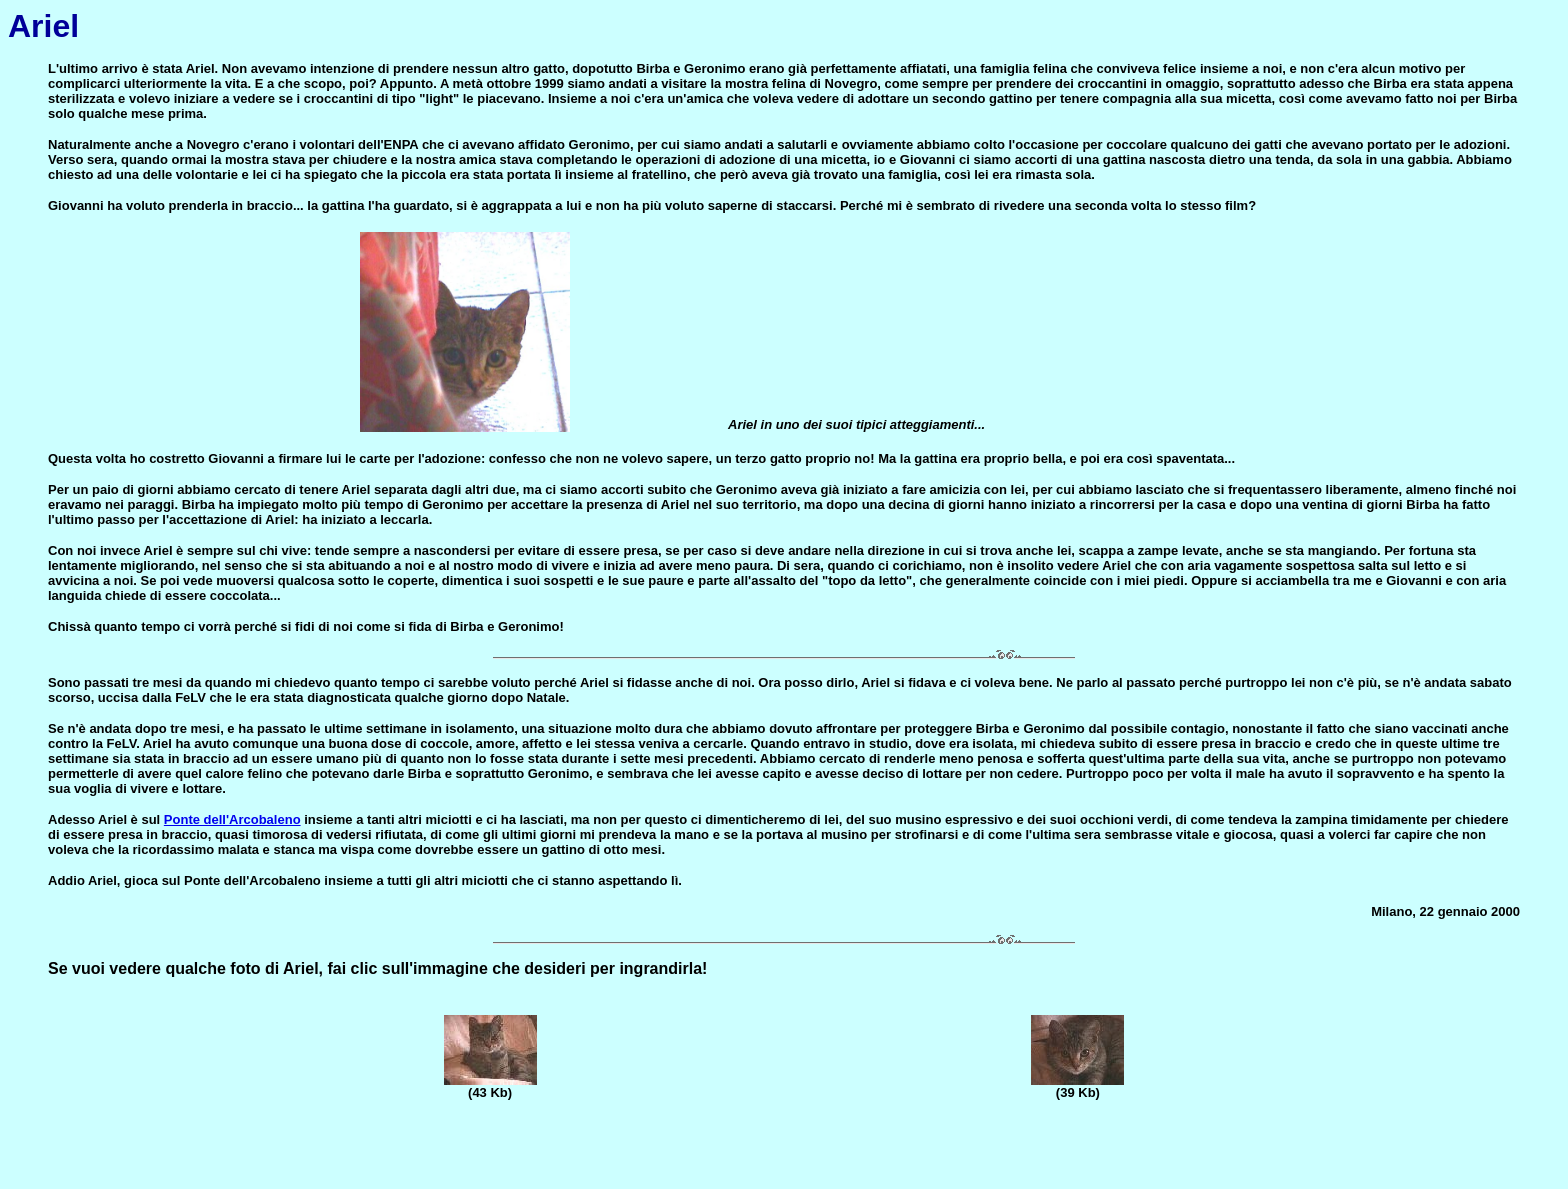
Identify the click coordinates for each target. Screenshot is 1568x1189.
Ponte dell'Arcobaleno (232, 819)
